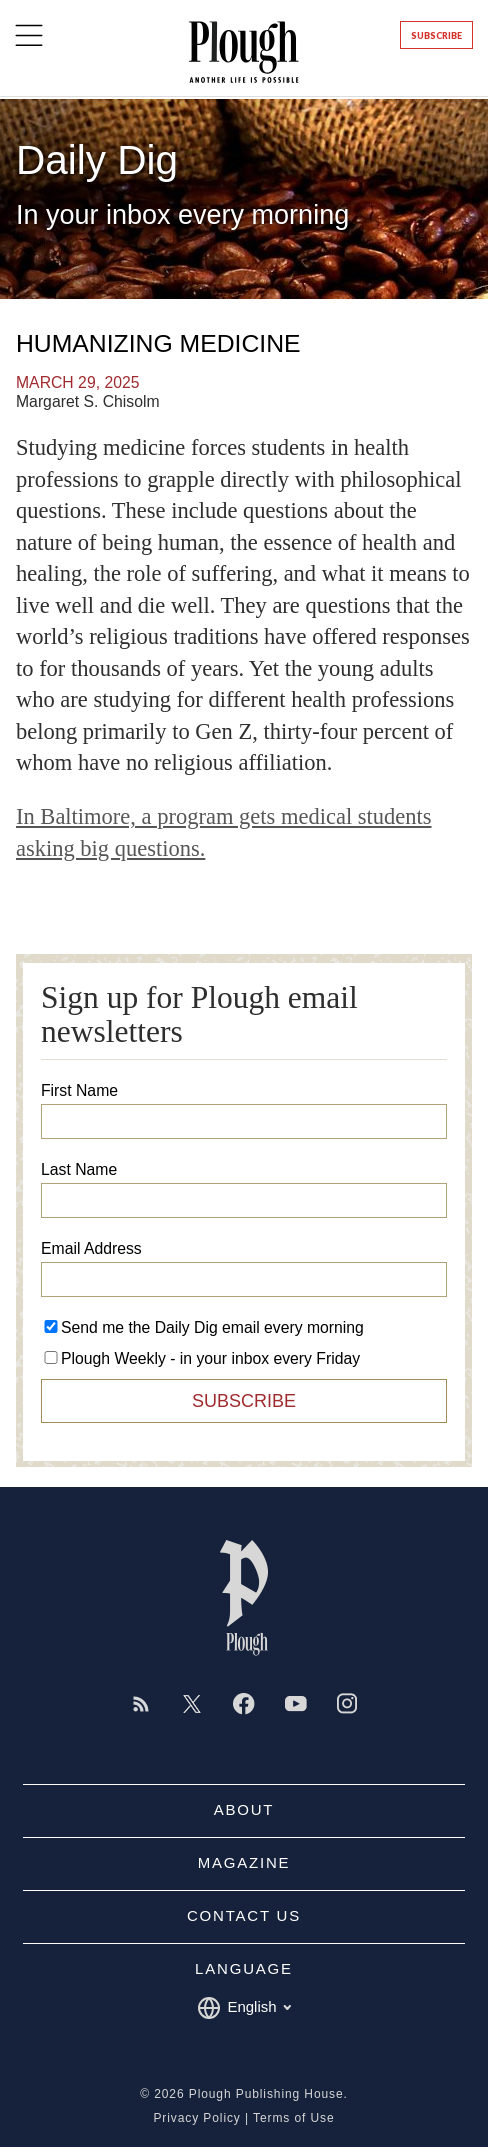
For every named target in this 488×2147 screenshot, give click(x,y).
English (243, 2008)
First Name (79, 1091)
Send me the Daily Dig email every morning (212, 1327)
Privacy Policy (196, 2118)
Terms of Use (293, 2118)
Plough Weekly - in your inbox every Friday (210, 1358)
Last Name (79, 1170)
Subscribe (436, 35)
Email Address (91, 1249)
